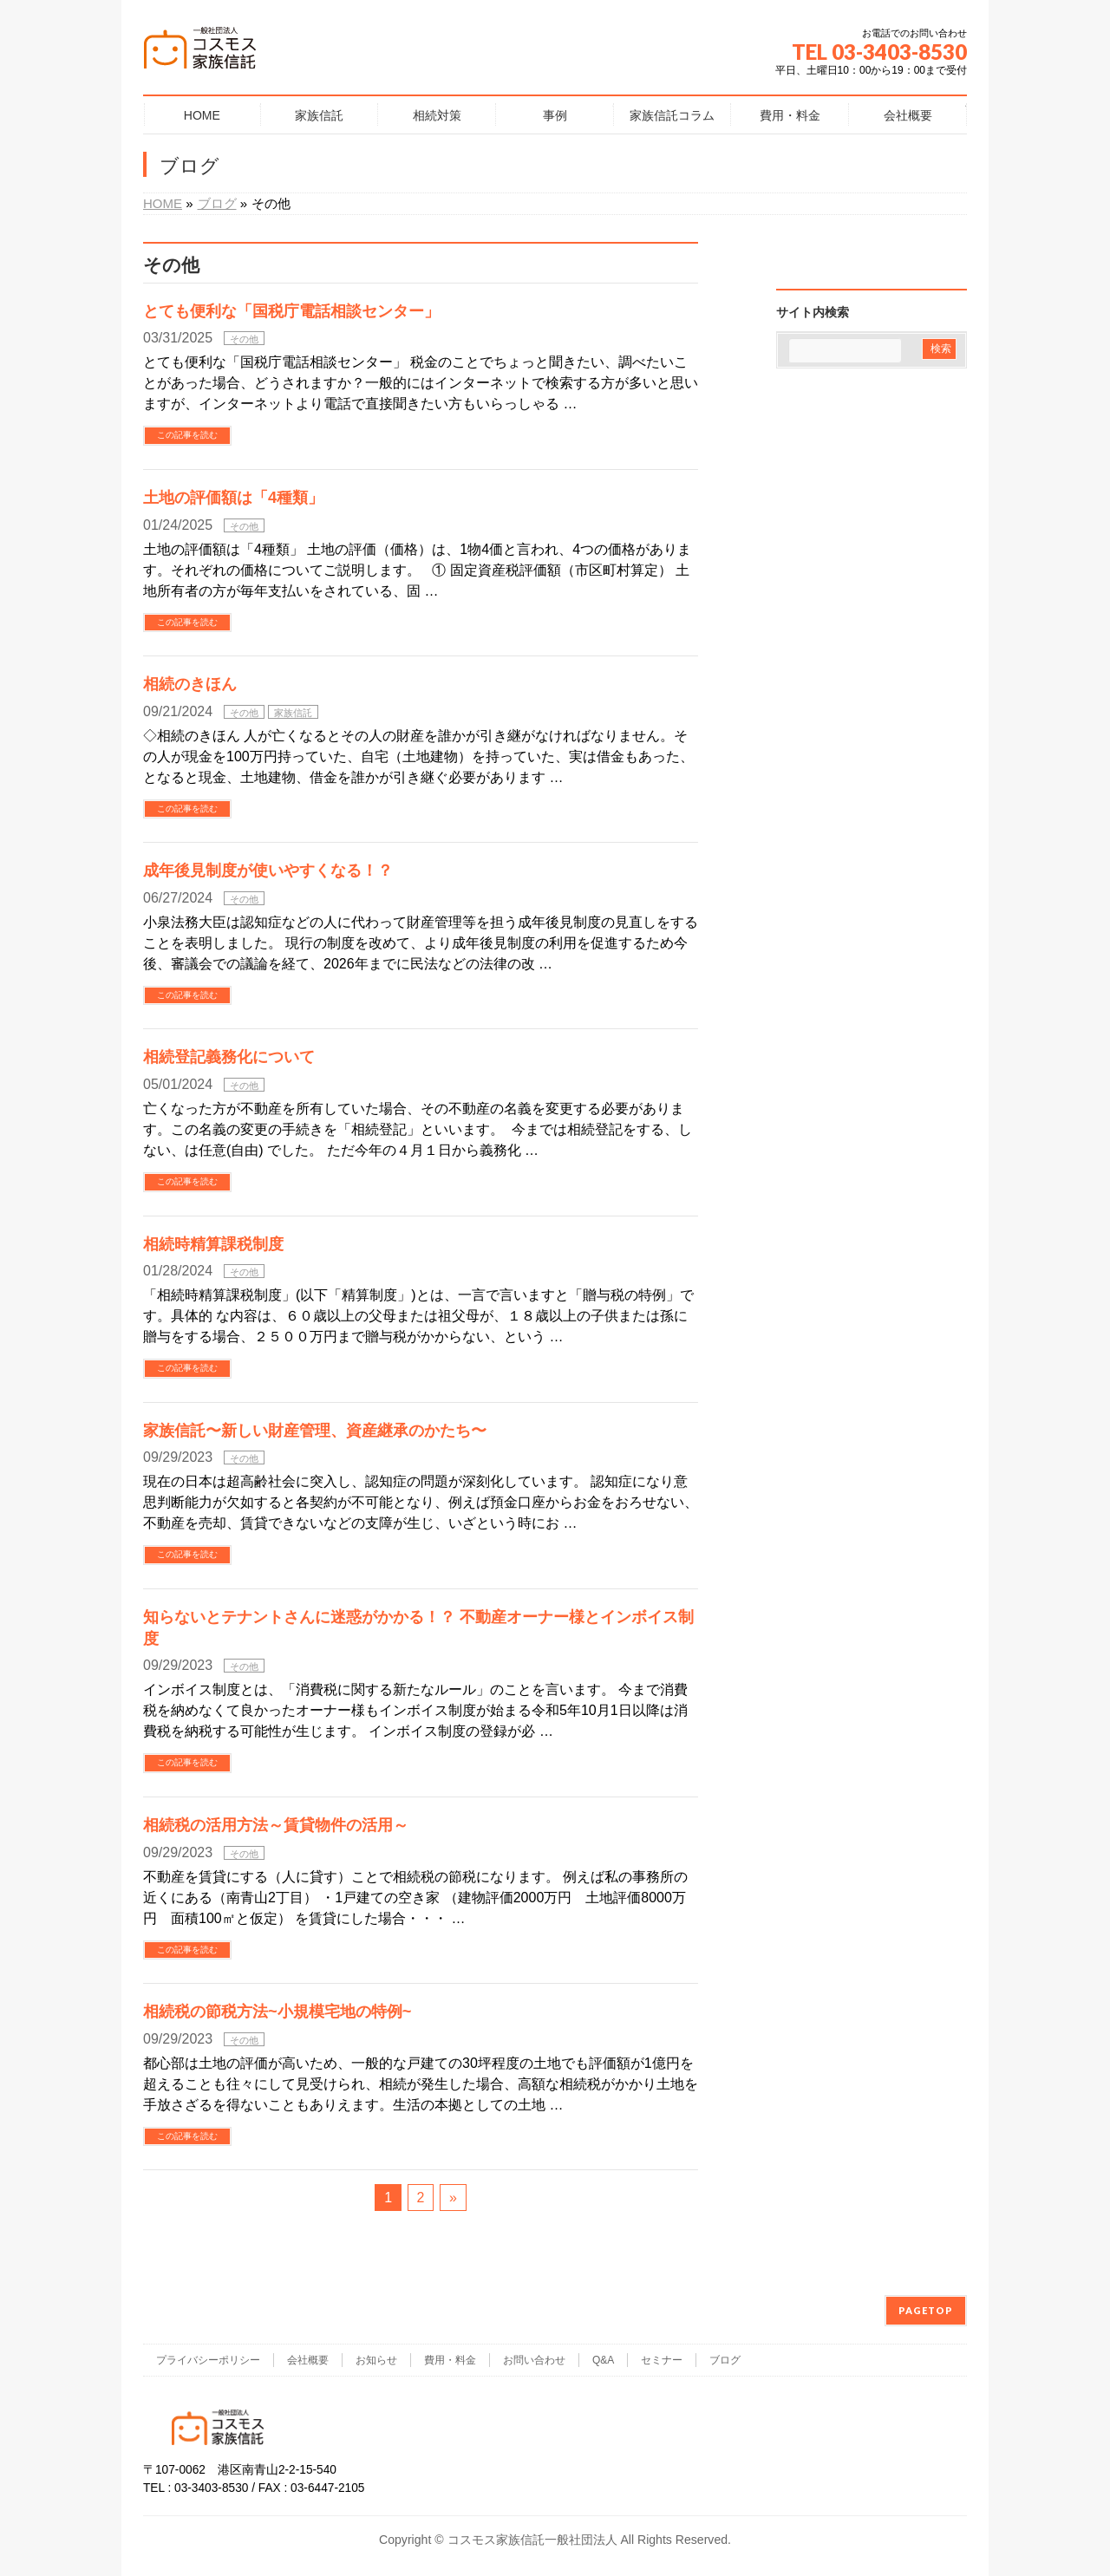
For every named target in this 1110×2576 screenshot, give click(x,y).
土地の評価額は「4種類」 (233, 497)
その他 (244, 339)
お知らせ (376, 2360)
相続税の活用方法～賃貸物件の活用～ (275, 1825)
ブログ (725, 2360)
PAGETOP (925, 2310)
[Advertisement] (871, 481)
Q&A (603, 2360)
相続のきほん (190, 684)
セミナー (661, 2360)
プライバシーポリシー (208, 2360)
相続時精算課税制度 (213, 1244)
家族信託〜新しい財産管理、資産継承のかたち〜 (314, 1430)
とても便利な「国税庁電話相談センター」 (291, 311)
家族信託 (293, 713)
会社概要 (308, 2360)
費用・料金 (450, 2360)
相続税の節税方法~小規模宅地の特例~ (277, 2011)
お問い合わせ (534, 2360)
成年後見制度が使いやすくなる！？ (268, 870)
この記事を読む (187, 435)
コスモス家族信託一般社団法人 (532, 2540)
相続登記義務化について (229, 1056)
